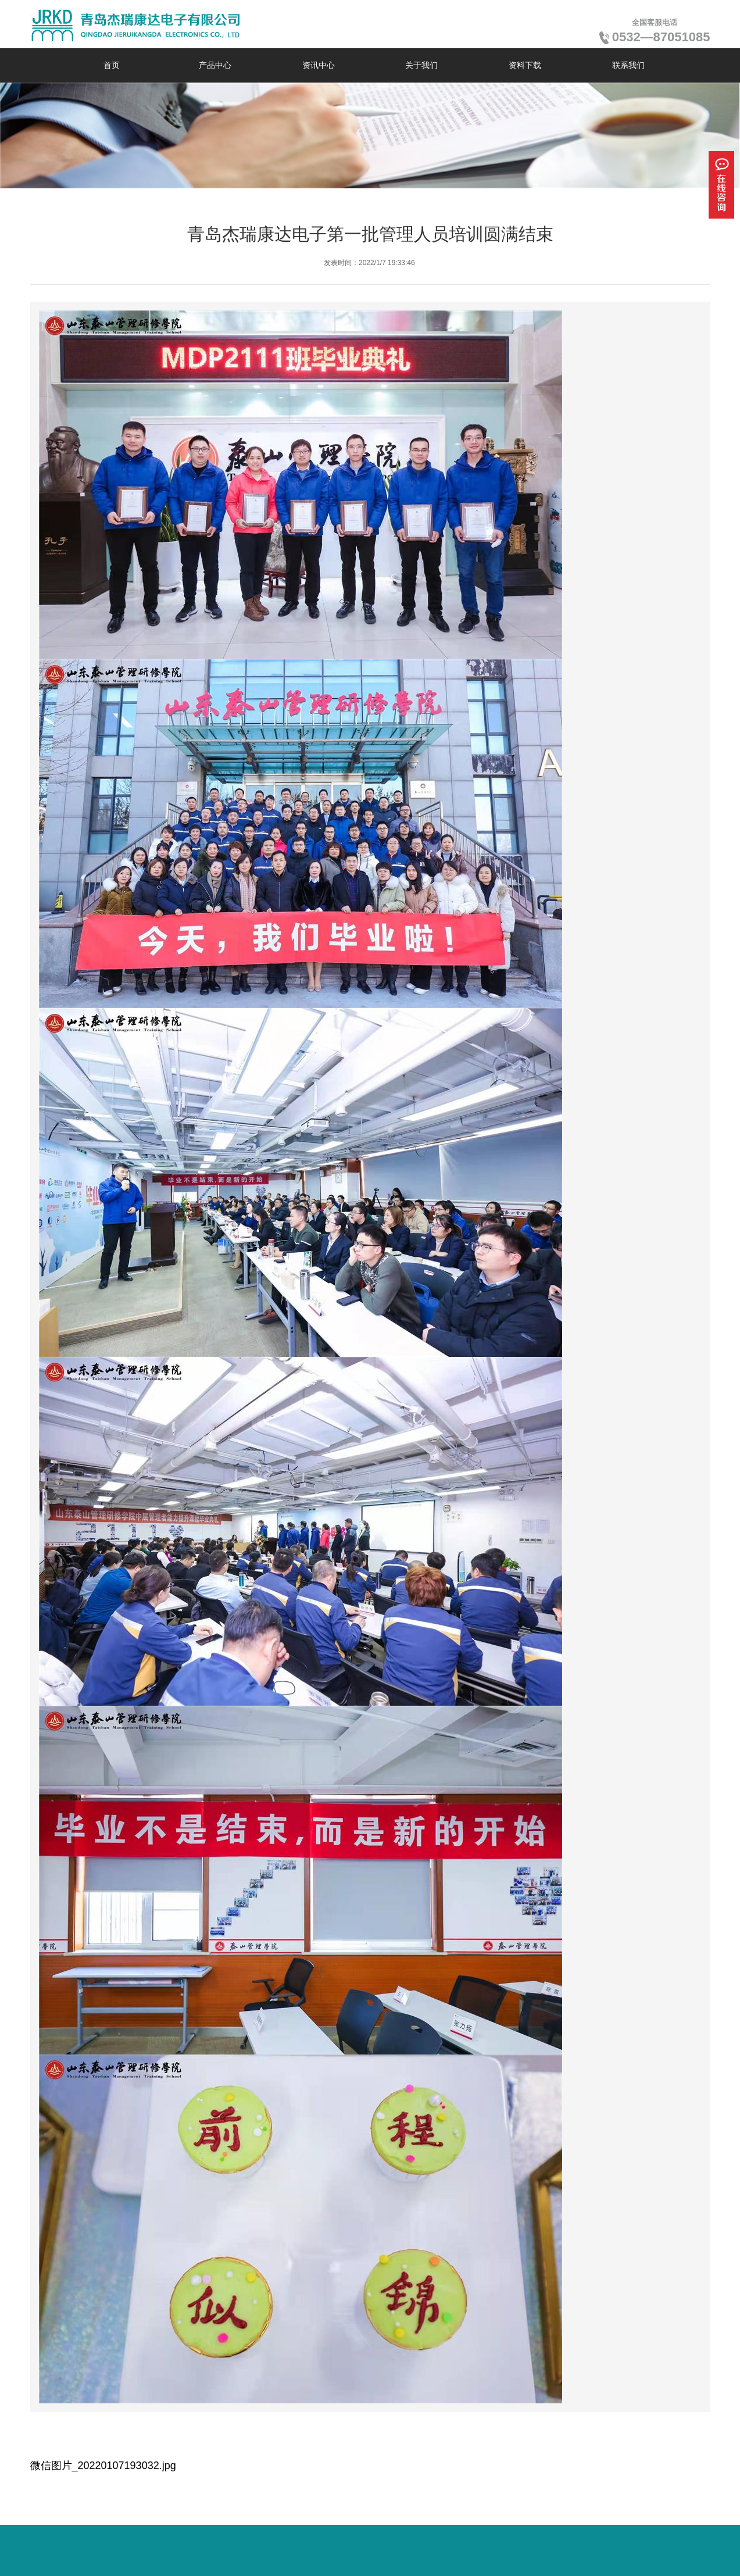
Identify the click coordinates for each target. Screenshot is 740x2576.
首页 (111, 65)
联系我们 (628, 65)
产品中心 (215, 65)
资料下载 (525, 65)
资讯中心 (318, 65)
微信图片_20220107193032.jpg (103, 2465)
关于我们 (421, 65)
